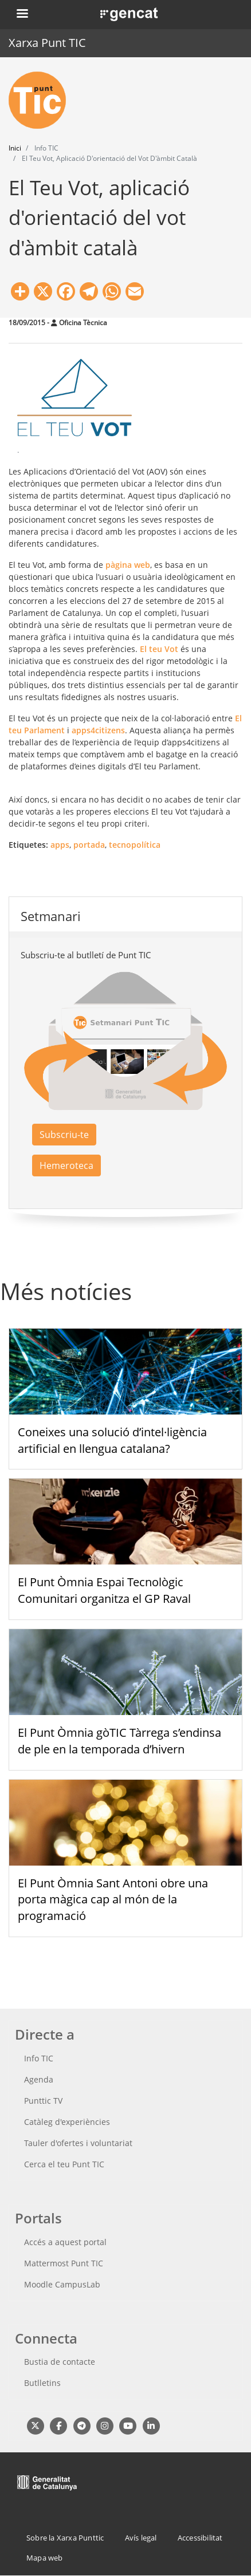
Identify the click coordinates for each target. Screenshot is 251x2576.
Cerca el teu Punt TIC (64, 2164)
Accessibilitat (200, 2537)
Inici (15, 148)
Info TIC (38, 2058)
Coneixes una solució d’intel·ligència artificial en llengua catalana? (112, 1440)
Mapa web (44, 2558)
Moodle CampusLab (62, 2284)
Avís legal (141, 2537)
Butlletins (42, 2382)
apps (59, 844)
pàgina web (127, 564)
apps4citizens (98, 730)
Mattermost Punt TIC (63, 2263)
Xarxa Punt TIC (47, 42)
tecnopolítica (134, 844)
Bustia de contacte (59, 2361)
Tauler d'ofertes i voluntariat (78, 2143)
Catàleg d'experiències (67, 2121)
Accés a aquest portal (65, 2242)
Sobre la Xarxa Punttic (65, 2537)
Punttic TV (43, 2100)
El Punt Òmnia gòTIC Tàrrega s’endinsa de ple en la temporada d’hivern (119, 1741)
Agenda (38, 2079)
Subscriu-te (64, 1134)
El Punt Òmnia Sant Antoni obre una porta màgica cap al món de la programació (113, 1899)
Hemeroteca (66, 1165)
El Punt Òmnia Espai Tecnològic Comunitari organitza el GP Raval (104, 1590)
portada (89, 844)
